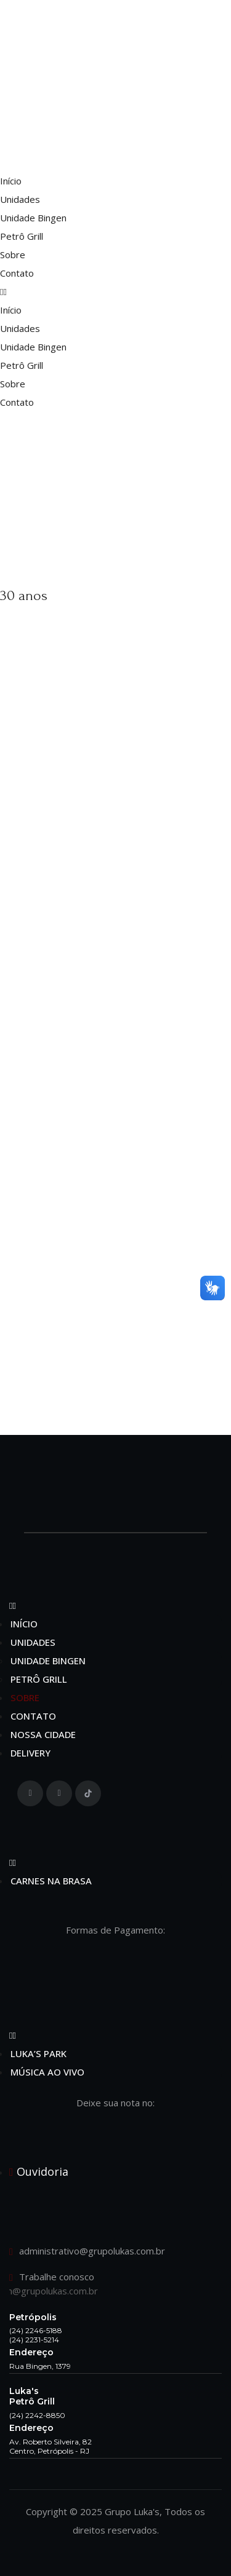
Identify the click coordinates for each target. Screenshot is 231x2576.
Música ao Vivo (47, 2072)
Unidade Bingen (33, 217)
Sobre (12, 254)
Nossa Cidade (43, 1734)
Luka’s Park (38, 2053)
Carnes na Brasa (51, 1881)
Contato (17, 273)
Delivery (30, 1753)
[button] (115, 291)
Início (11, 181)
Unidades (20, 199)
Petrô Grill (21, 236)
